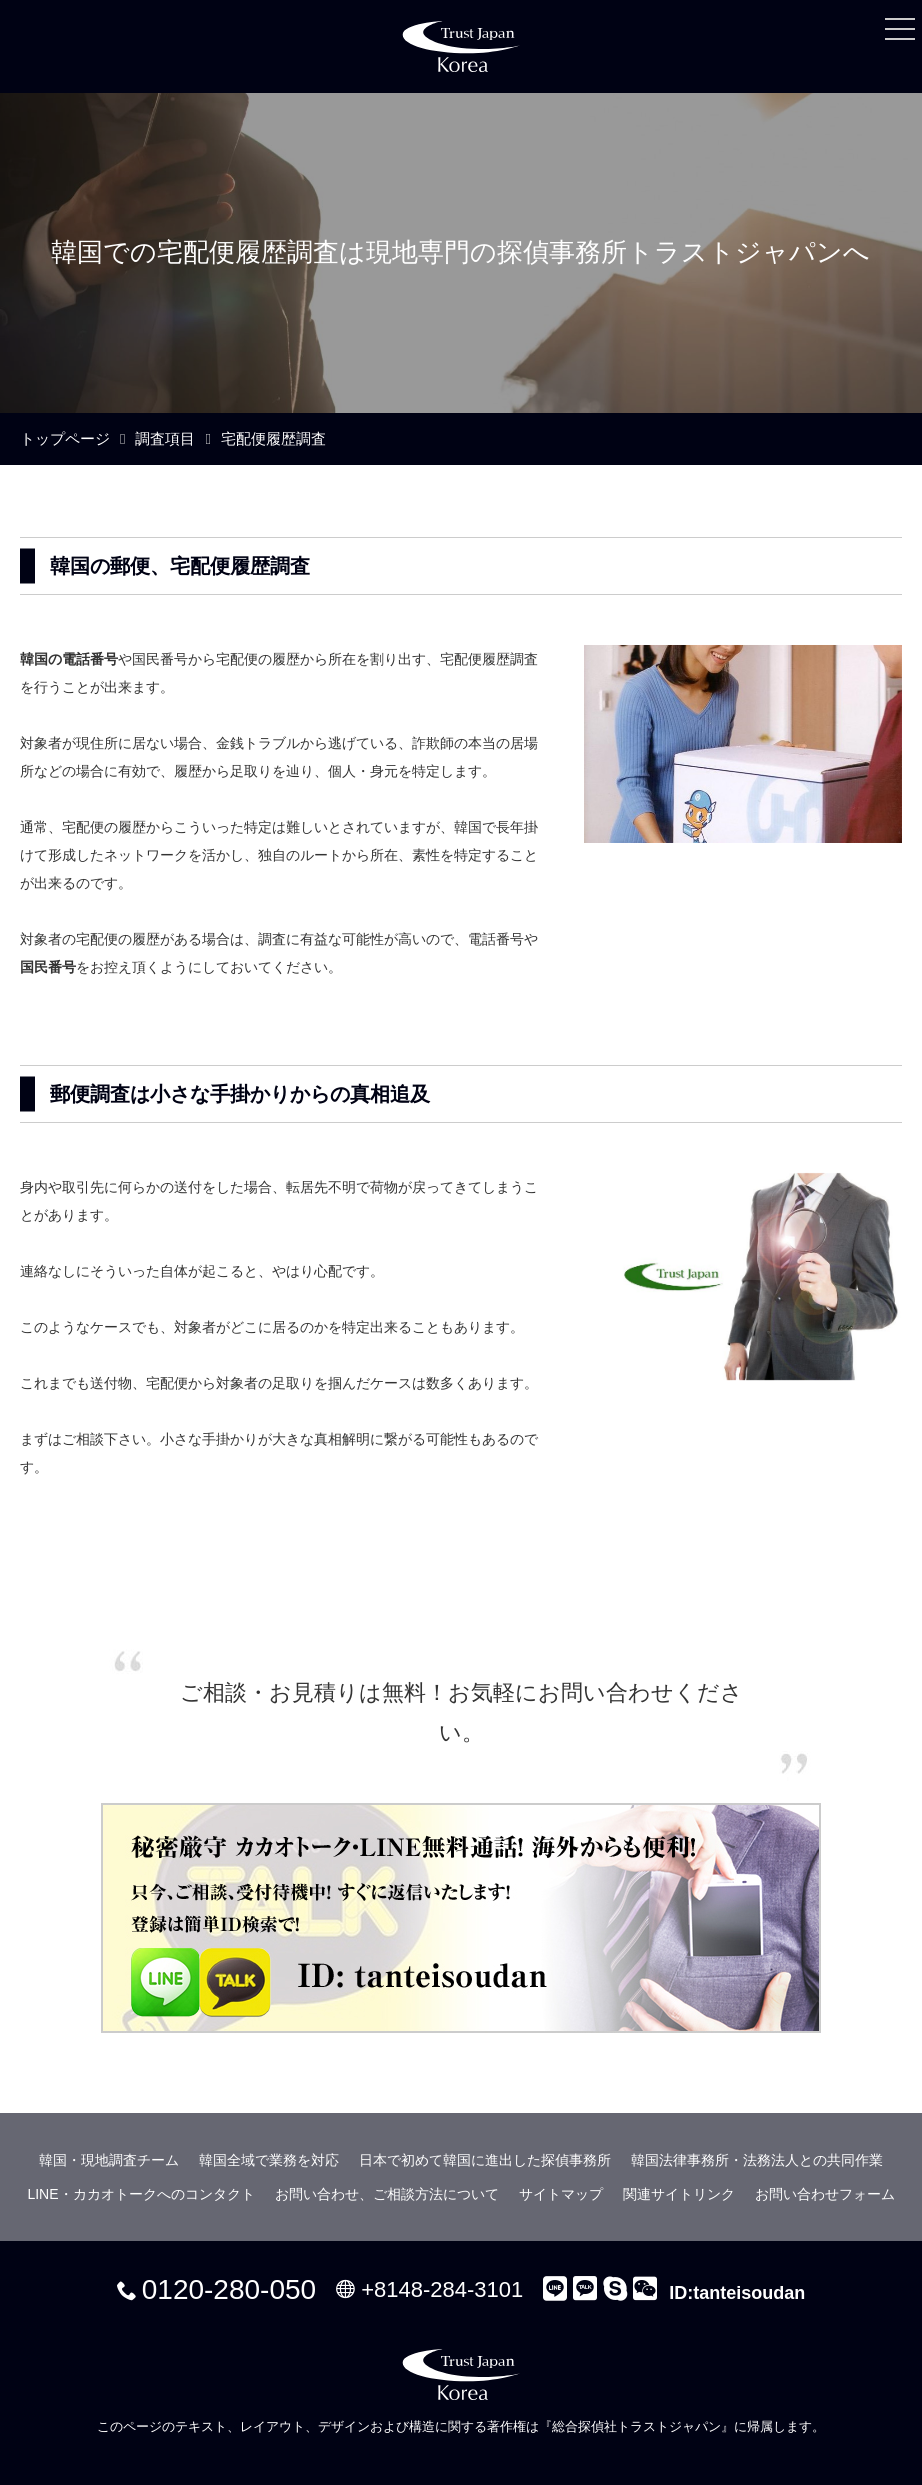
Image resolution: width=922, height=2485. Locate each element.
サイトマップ (561, 2194)
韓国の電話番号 (69, 659)
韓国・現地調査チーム (109, 2160)
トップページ (65, 438)
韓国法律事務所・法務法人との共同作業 (757, 2160)
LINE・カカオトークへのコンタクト (140, 2194)
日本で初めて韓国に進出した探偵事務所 (485, 2160)
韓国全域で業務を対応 (269, 2160)
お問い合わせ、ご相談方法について (387, 2194)
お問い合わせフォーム (825, 2194)
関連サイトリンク (679, 2194)
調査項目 (165, 438)
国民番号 (48, 967)
